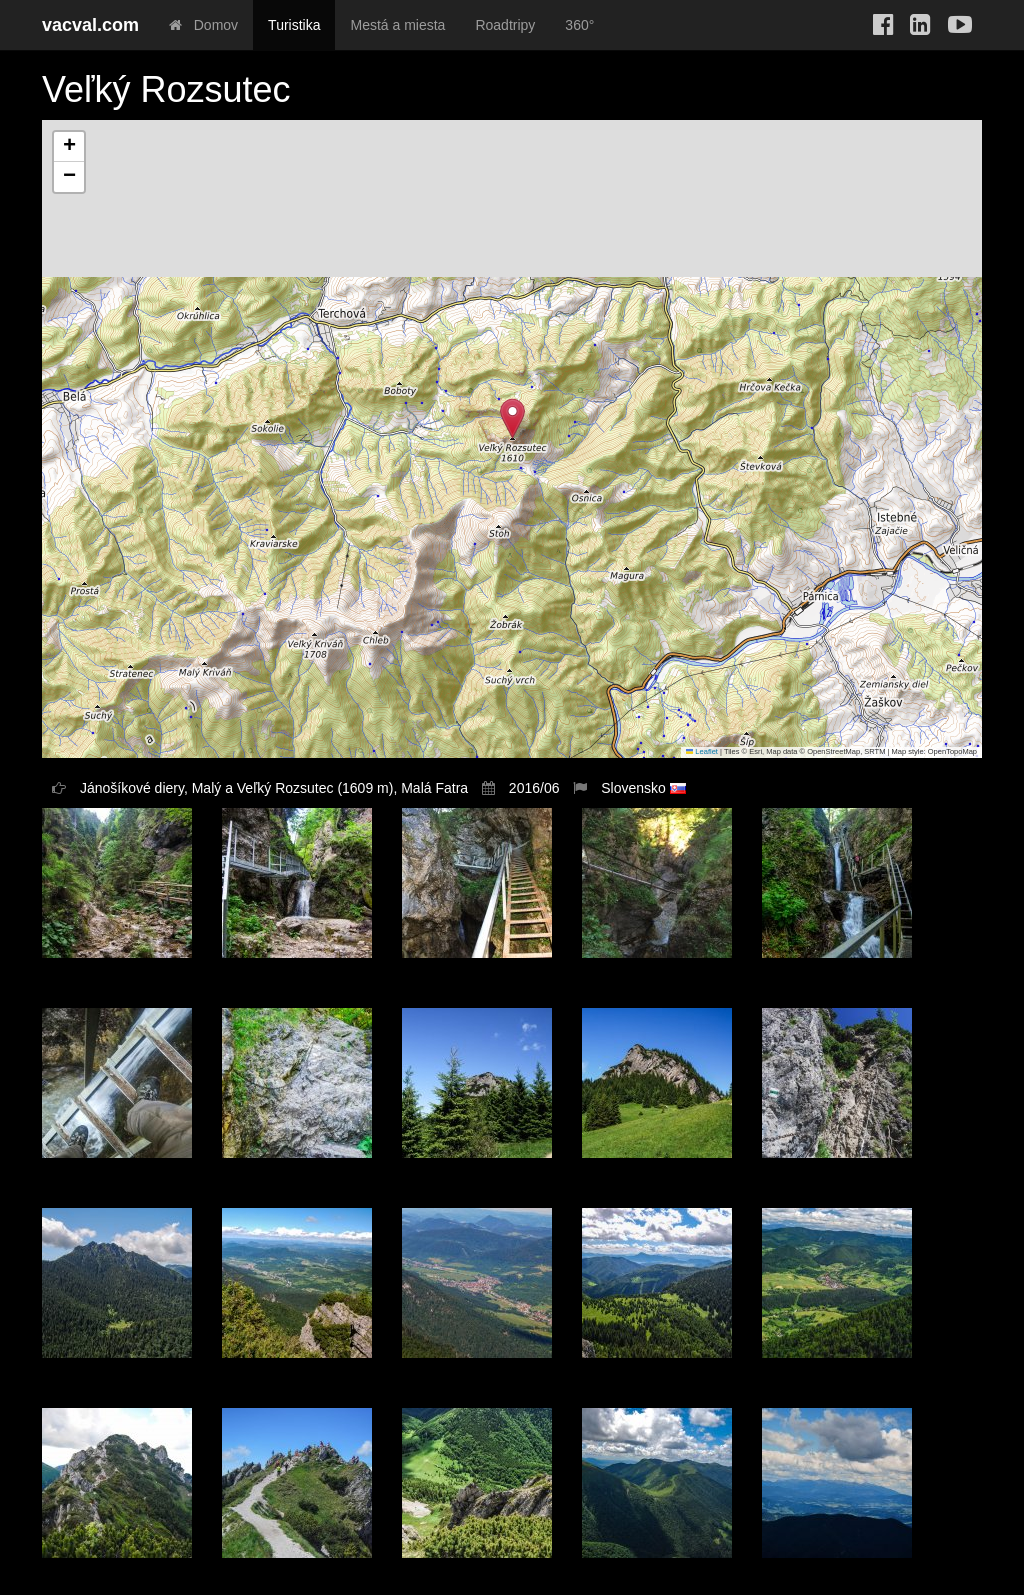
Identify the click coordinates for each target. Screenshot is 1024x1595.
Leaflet (702, 751)
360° (579, 25)
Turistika (294, 25)
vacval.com (90, 25)
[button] (512, 418)
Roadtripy (505, 25)
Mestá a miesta (397, 25)
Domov (203, 25)
